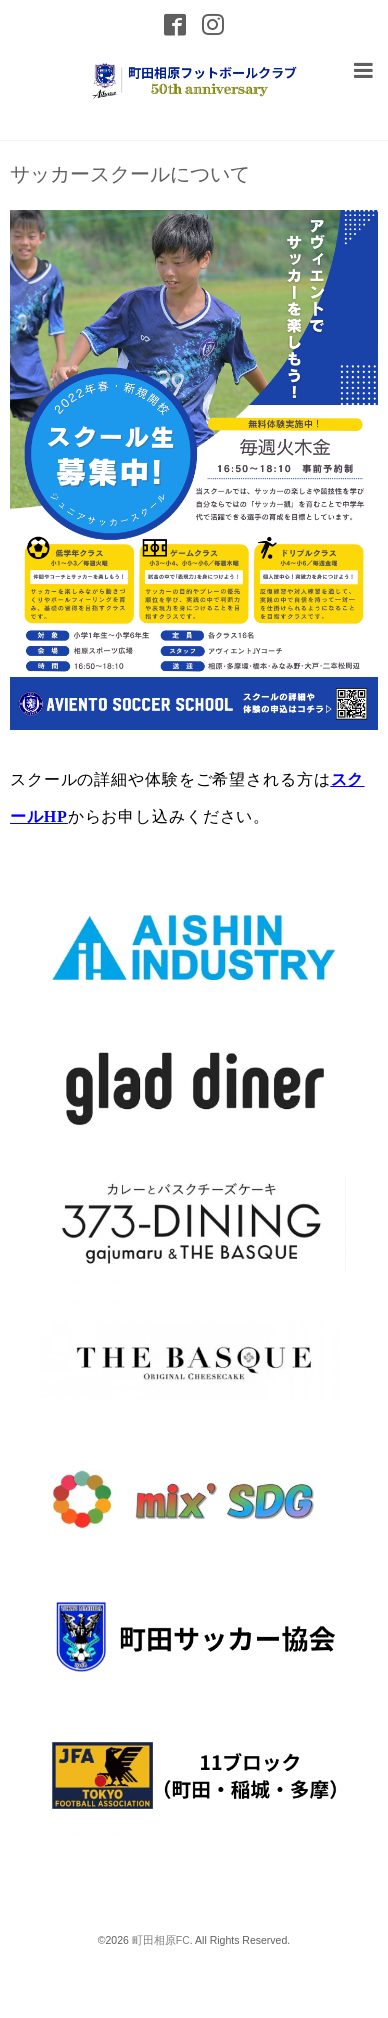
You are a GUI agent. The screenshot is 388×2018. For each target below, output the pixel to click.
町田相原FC (161, 1940)
